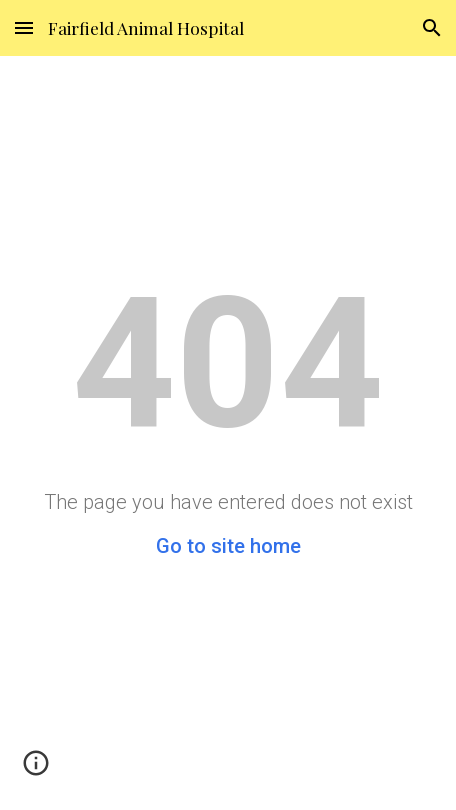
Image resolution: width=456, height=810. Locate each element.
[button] (24, 27)
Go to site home (228, 546)
